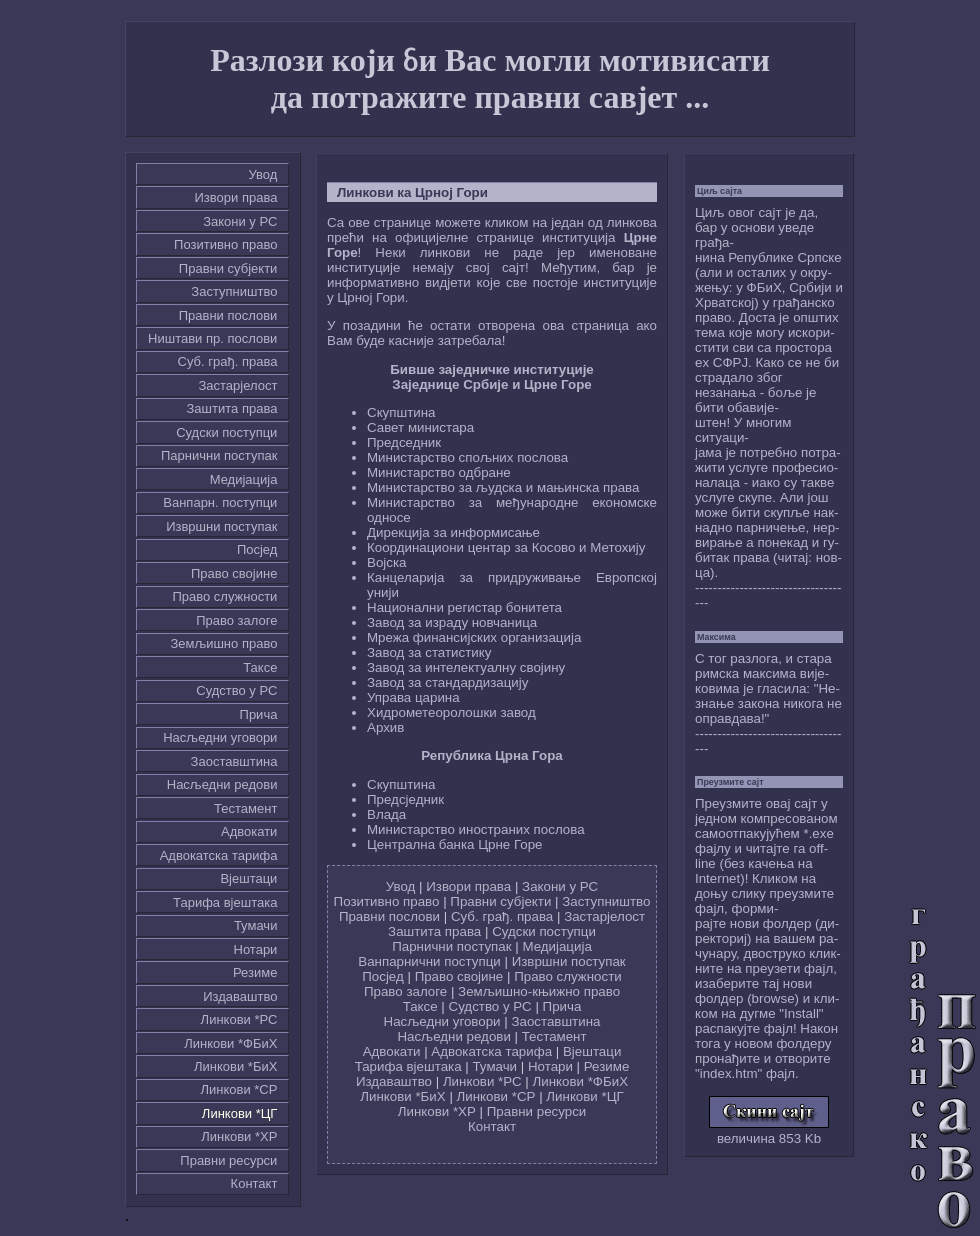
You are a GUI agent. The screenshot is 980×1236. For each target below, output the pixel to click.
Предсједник (405, 799)
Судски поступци (226, 432)
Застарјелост (237, 385)
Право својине (234, 573)
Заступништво (234, 291)
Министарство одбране (439, 472)
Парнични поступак (219, 455)
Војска (386, 562)
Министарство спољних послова (467, 457)
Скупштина (401, 412)
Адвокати (249, 831)
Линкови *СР (238, 1089)
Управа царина (413, 697)
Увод (263, 174)
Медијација (244, 479)
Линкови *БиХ (235, 1066)
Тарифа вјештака (225, 902)
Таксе (260, 667)
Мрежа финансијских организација (474, 637)
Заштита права (232, 408)
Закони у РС (240, 221)
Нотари (256, 949)
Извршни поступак (221, 526)
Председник (404, 442)
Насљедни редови (222, 784)
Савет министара (420, 427)
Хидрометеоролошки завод (451, 712)
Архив (385, 727)
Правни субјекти (228, 268)
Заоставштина (234, 761)
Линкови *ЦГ (240, 1113)
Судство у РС (236, 690)
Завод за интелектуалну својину (466, 667)
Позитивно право (225, 244)
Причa (259, 714)
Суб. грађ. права (228, 361)
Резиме (255, 972)
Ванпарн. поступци (220, 502)
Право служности (224, 596)
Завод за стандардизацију (447, 682)
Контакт (254, 1183)
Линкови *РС (239, 1019)
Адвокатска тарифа (219, 855)
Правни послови (228, 315)
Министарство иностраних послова (476, 829)
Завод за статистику (429, 652)
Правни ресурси (228, 1160)
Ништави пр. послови (212, 338)
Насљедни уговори (220, 737)
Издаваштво (240, 996)
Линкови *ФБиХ (230, 1043)
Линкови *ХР (239, 1136)
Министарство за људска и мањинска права (503, 487)
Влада (386, 814)
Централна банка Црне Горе (454, 844)
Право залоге (236, 620)
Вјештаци (248, 878)
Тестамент (245, 808)
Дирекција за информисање (453, 532)
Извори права (236, 197)
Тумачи (255, 925)
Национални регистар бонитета (464, 607)
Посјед (257, 549)
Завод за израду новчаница (452, 622)
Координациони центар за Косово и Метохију (506, 547)
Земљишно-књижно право (539, 991)
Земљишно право (223, 643)
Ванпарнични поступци (429, 961)
